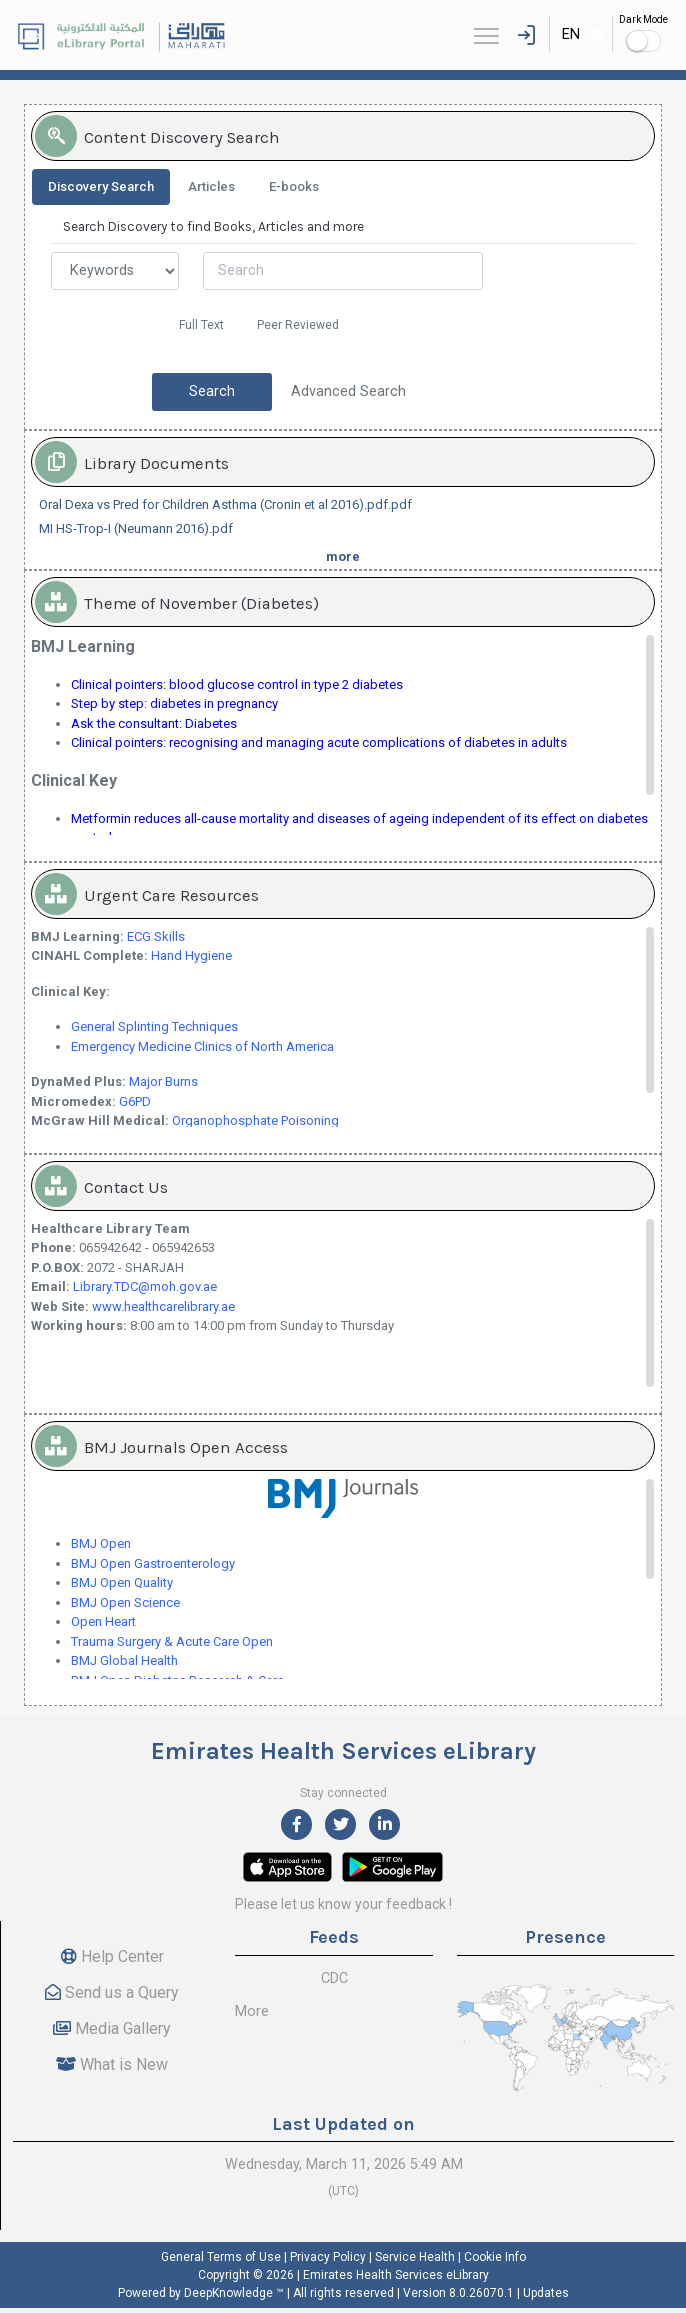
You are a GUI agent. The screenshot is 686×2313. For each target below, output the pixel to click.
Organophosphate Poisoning (255, 1120)
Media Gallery (112, 2028)
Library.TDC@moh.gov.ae (145, 1286)
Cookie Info (495, 2257)
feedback (416, 1904)
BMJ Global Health (124, 1660)
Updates (546, 2293)
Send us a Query (112, 1992)
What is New (112, 2064)
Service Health (415, 2257)
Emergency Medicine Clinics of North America (202, 1046)
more (343, 556)
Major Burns (163, 1081)
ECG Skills (156, 936)
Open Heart (105, 1621)
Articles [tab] (211, 186)
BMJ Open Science (125, 1602)
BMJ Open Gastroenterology (153, 1563)
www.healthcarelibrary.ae (163, 1306)
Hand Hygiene (191, 955)
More (252, 2011)
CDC (334, 1978)
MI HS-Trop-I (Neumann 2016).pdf (136, 528)
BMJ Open (101, 1543)
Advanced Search (348, 391)
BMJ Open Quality (122, 1582)
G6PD (135, 1101)
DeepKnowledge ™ (234, 2293)
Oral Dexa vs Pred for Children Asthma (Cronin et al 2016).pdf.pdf (225, 504)
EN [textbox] (571, 34)
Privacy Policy (328, 2257)
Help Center (112, 1956)
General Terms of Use (221, 2257)
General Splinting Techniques (154, 1026)
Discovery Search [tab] (101, 186)
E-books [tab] (294, 186)
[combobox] (581, 34)
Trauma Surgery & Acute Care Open (172, 1641)
